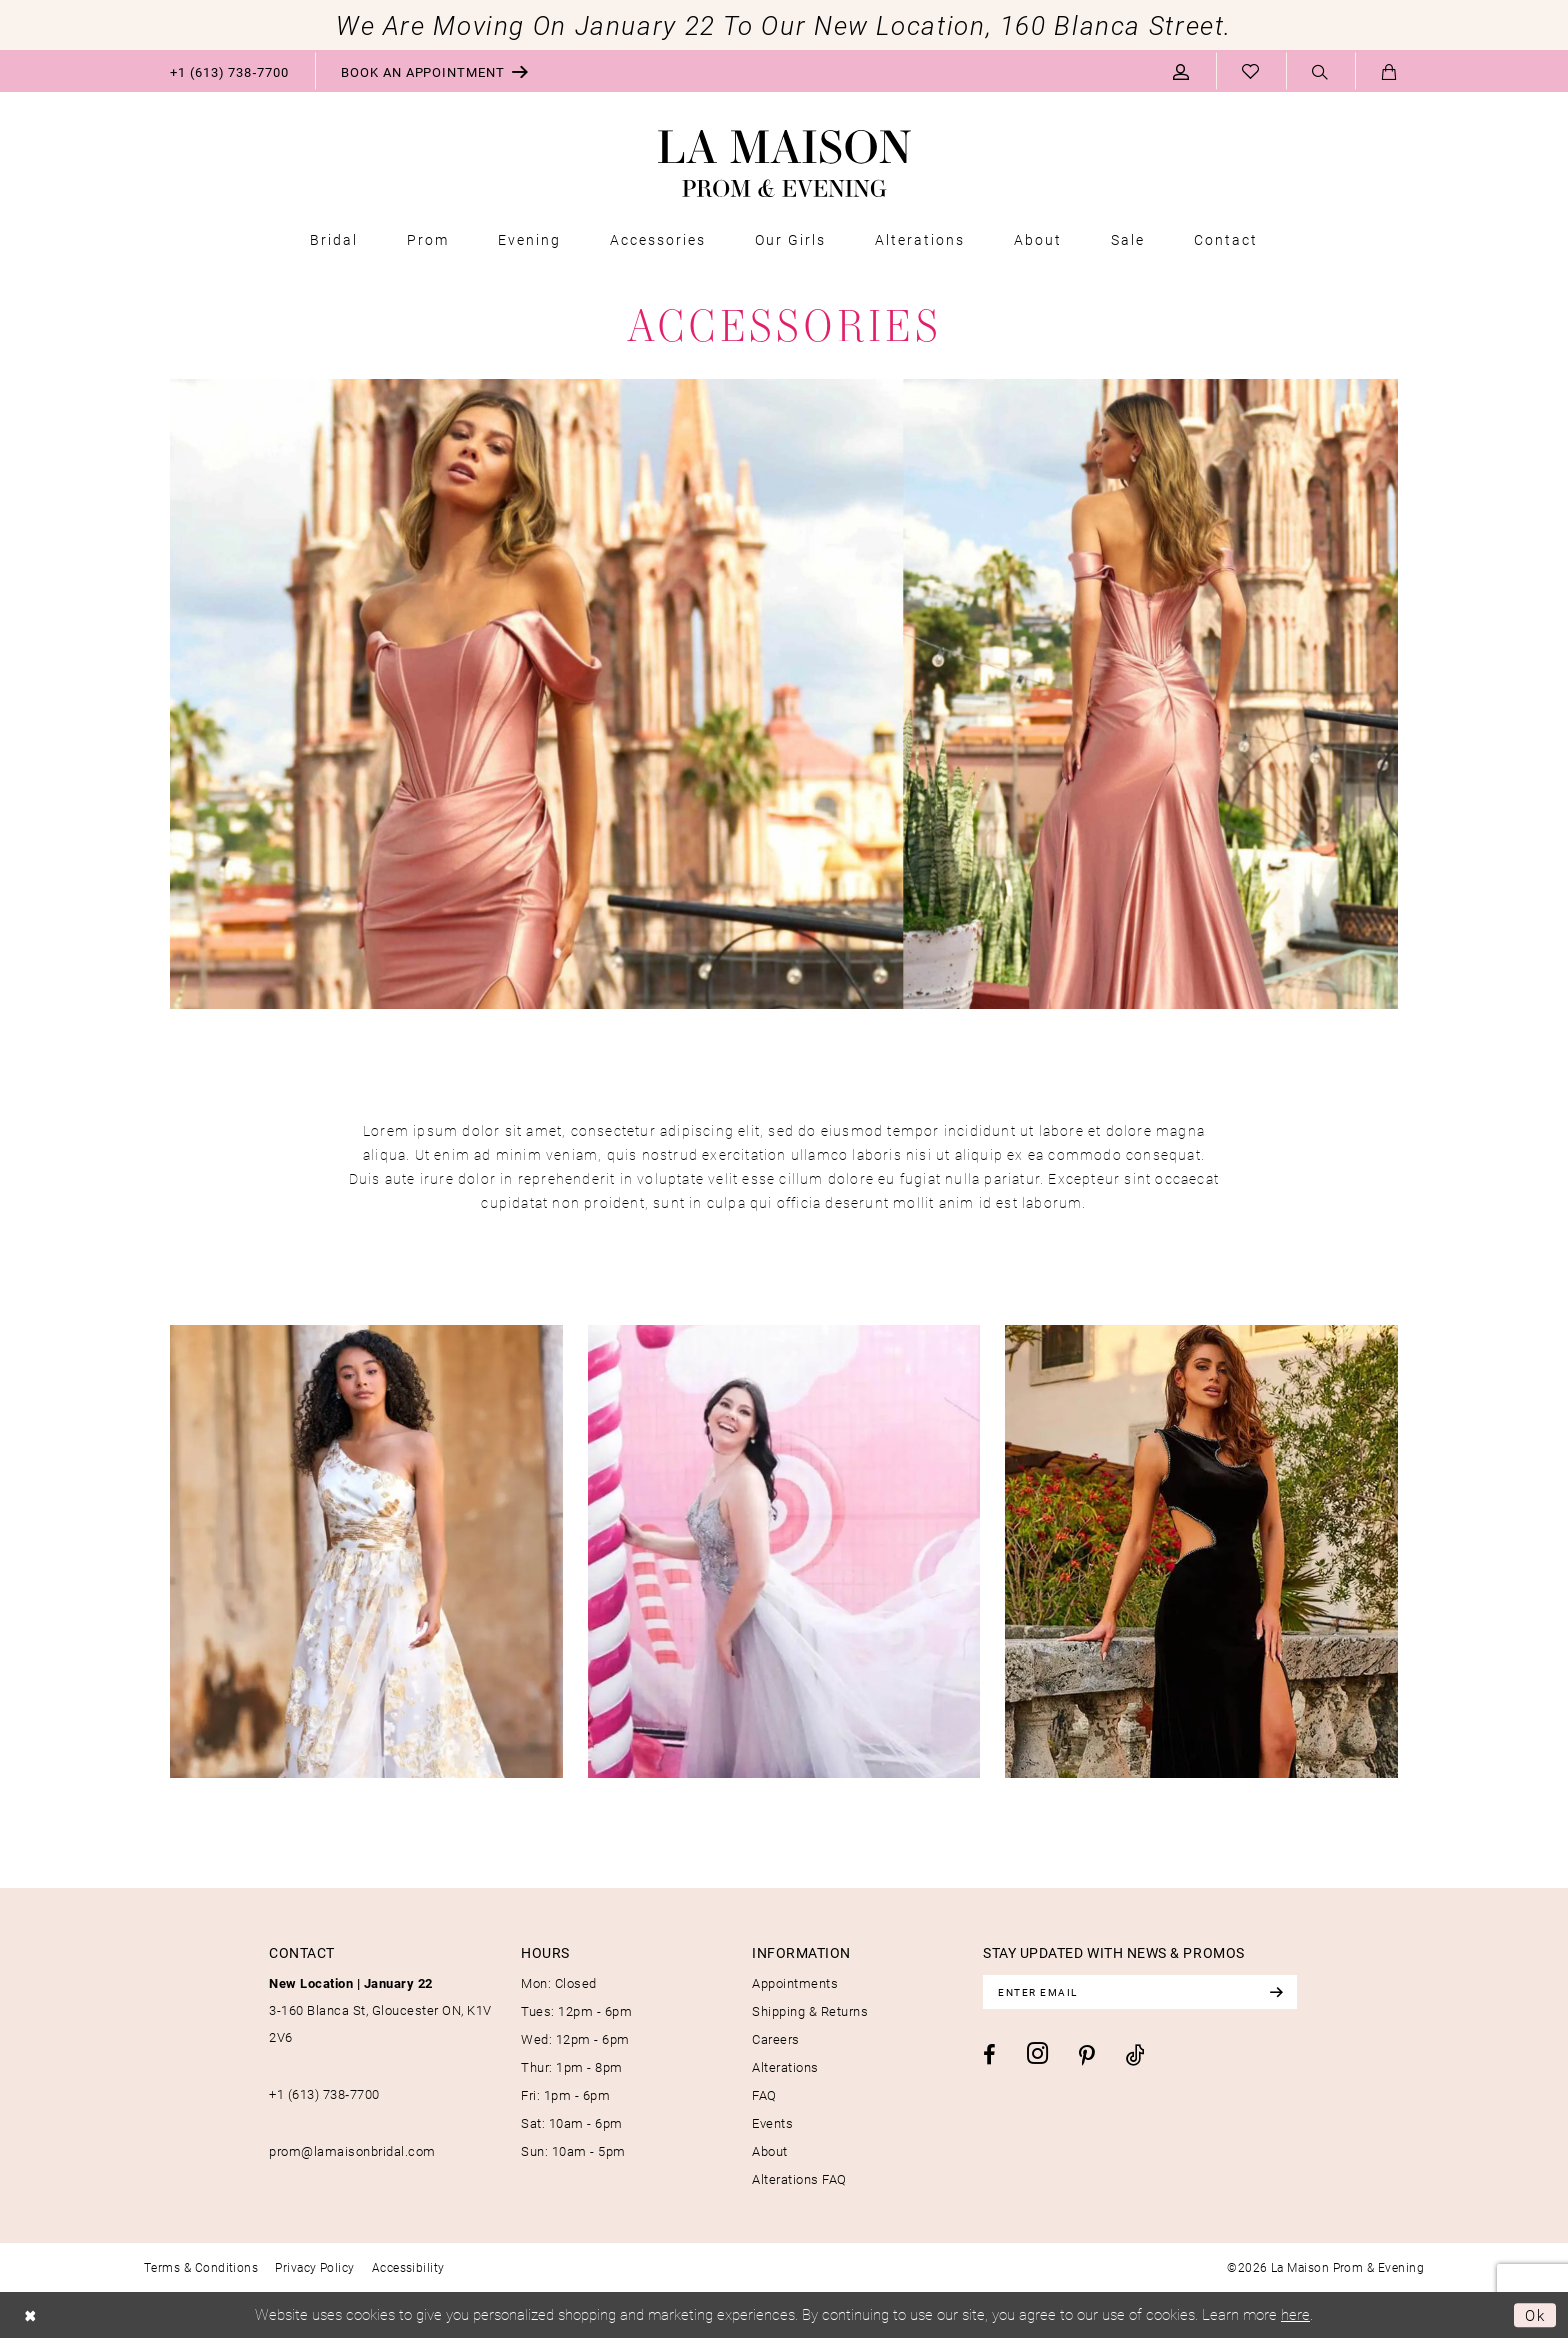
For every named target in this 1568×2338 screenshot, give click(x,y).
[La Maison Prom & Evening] (784, 164)
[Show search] (1320, 72)
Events (772, 2123)
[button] (1181, 71)
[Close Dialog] (30, 2315)
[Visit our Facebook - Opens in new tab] (989, 2055)
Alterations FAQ (799, 2179)
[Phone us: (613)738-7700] (229, 71)
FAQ (764, 2095)
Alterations (785, 2067)
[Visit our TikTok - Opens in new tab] (1135, 2054)
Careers (776, 2039)
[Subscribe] (1276, 1992)
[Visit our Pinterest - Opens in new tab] (1087, 2056)
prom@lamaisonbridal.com (352, 2151)
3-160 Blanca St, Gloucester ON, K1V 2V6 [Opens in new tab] (380, 2010)
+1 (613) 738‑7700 (324, 2094)
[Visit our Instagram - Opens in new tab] (1037, 2053)
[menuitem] (229, 71)
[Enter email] (1140, 1992)
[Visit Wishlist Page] (1251, 71)
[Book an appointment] (435, 71)
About (770, 2151)
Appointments (795, 1983)
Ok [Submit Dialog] (1535, 2315)
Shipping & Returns (810, 2011)
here (1295, 2314)
